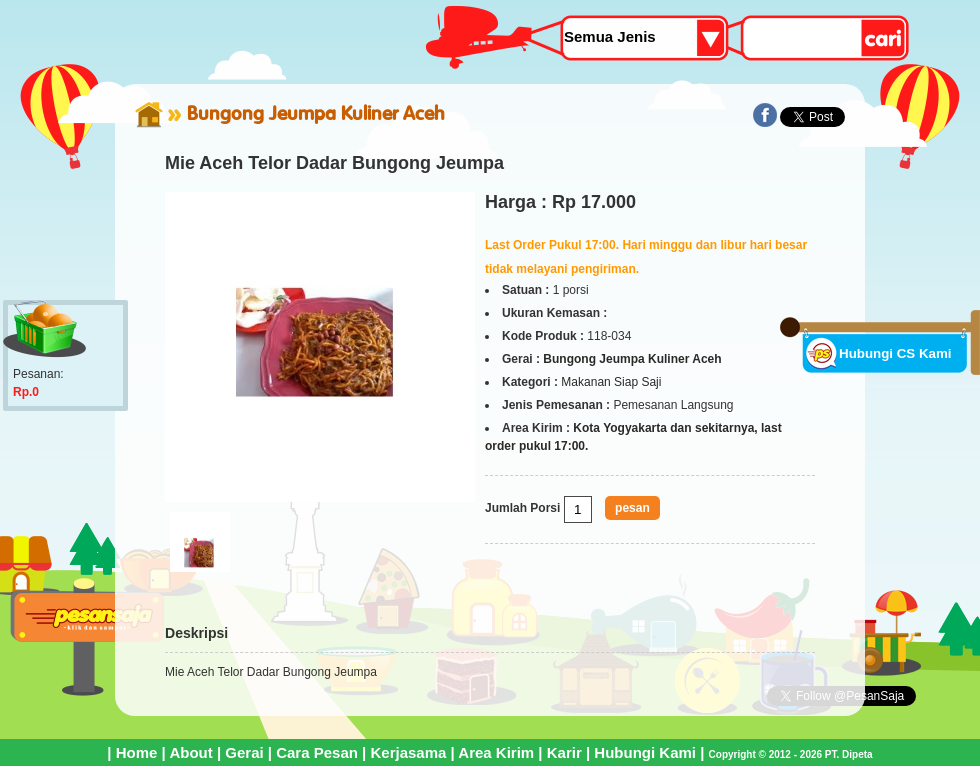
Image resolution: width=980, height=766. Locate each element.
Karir (564, 752)
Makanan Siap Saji (611, 382)
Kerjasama (408, 752)
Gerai (244, 752)
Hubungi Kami (645, 752)
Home (137, 752)
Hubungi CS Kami (895, 353)
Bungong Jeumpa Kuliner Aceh (316, 113)
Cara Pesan (317, 752)
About (190, 752)
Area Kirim (496, 752)
